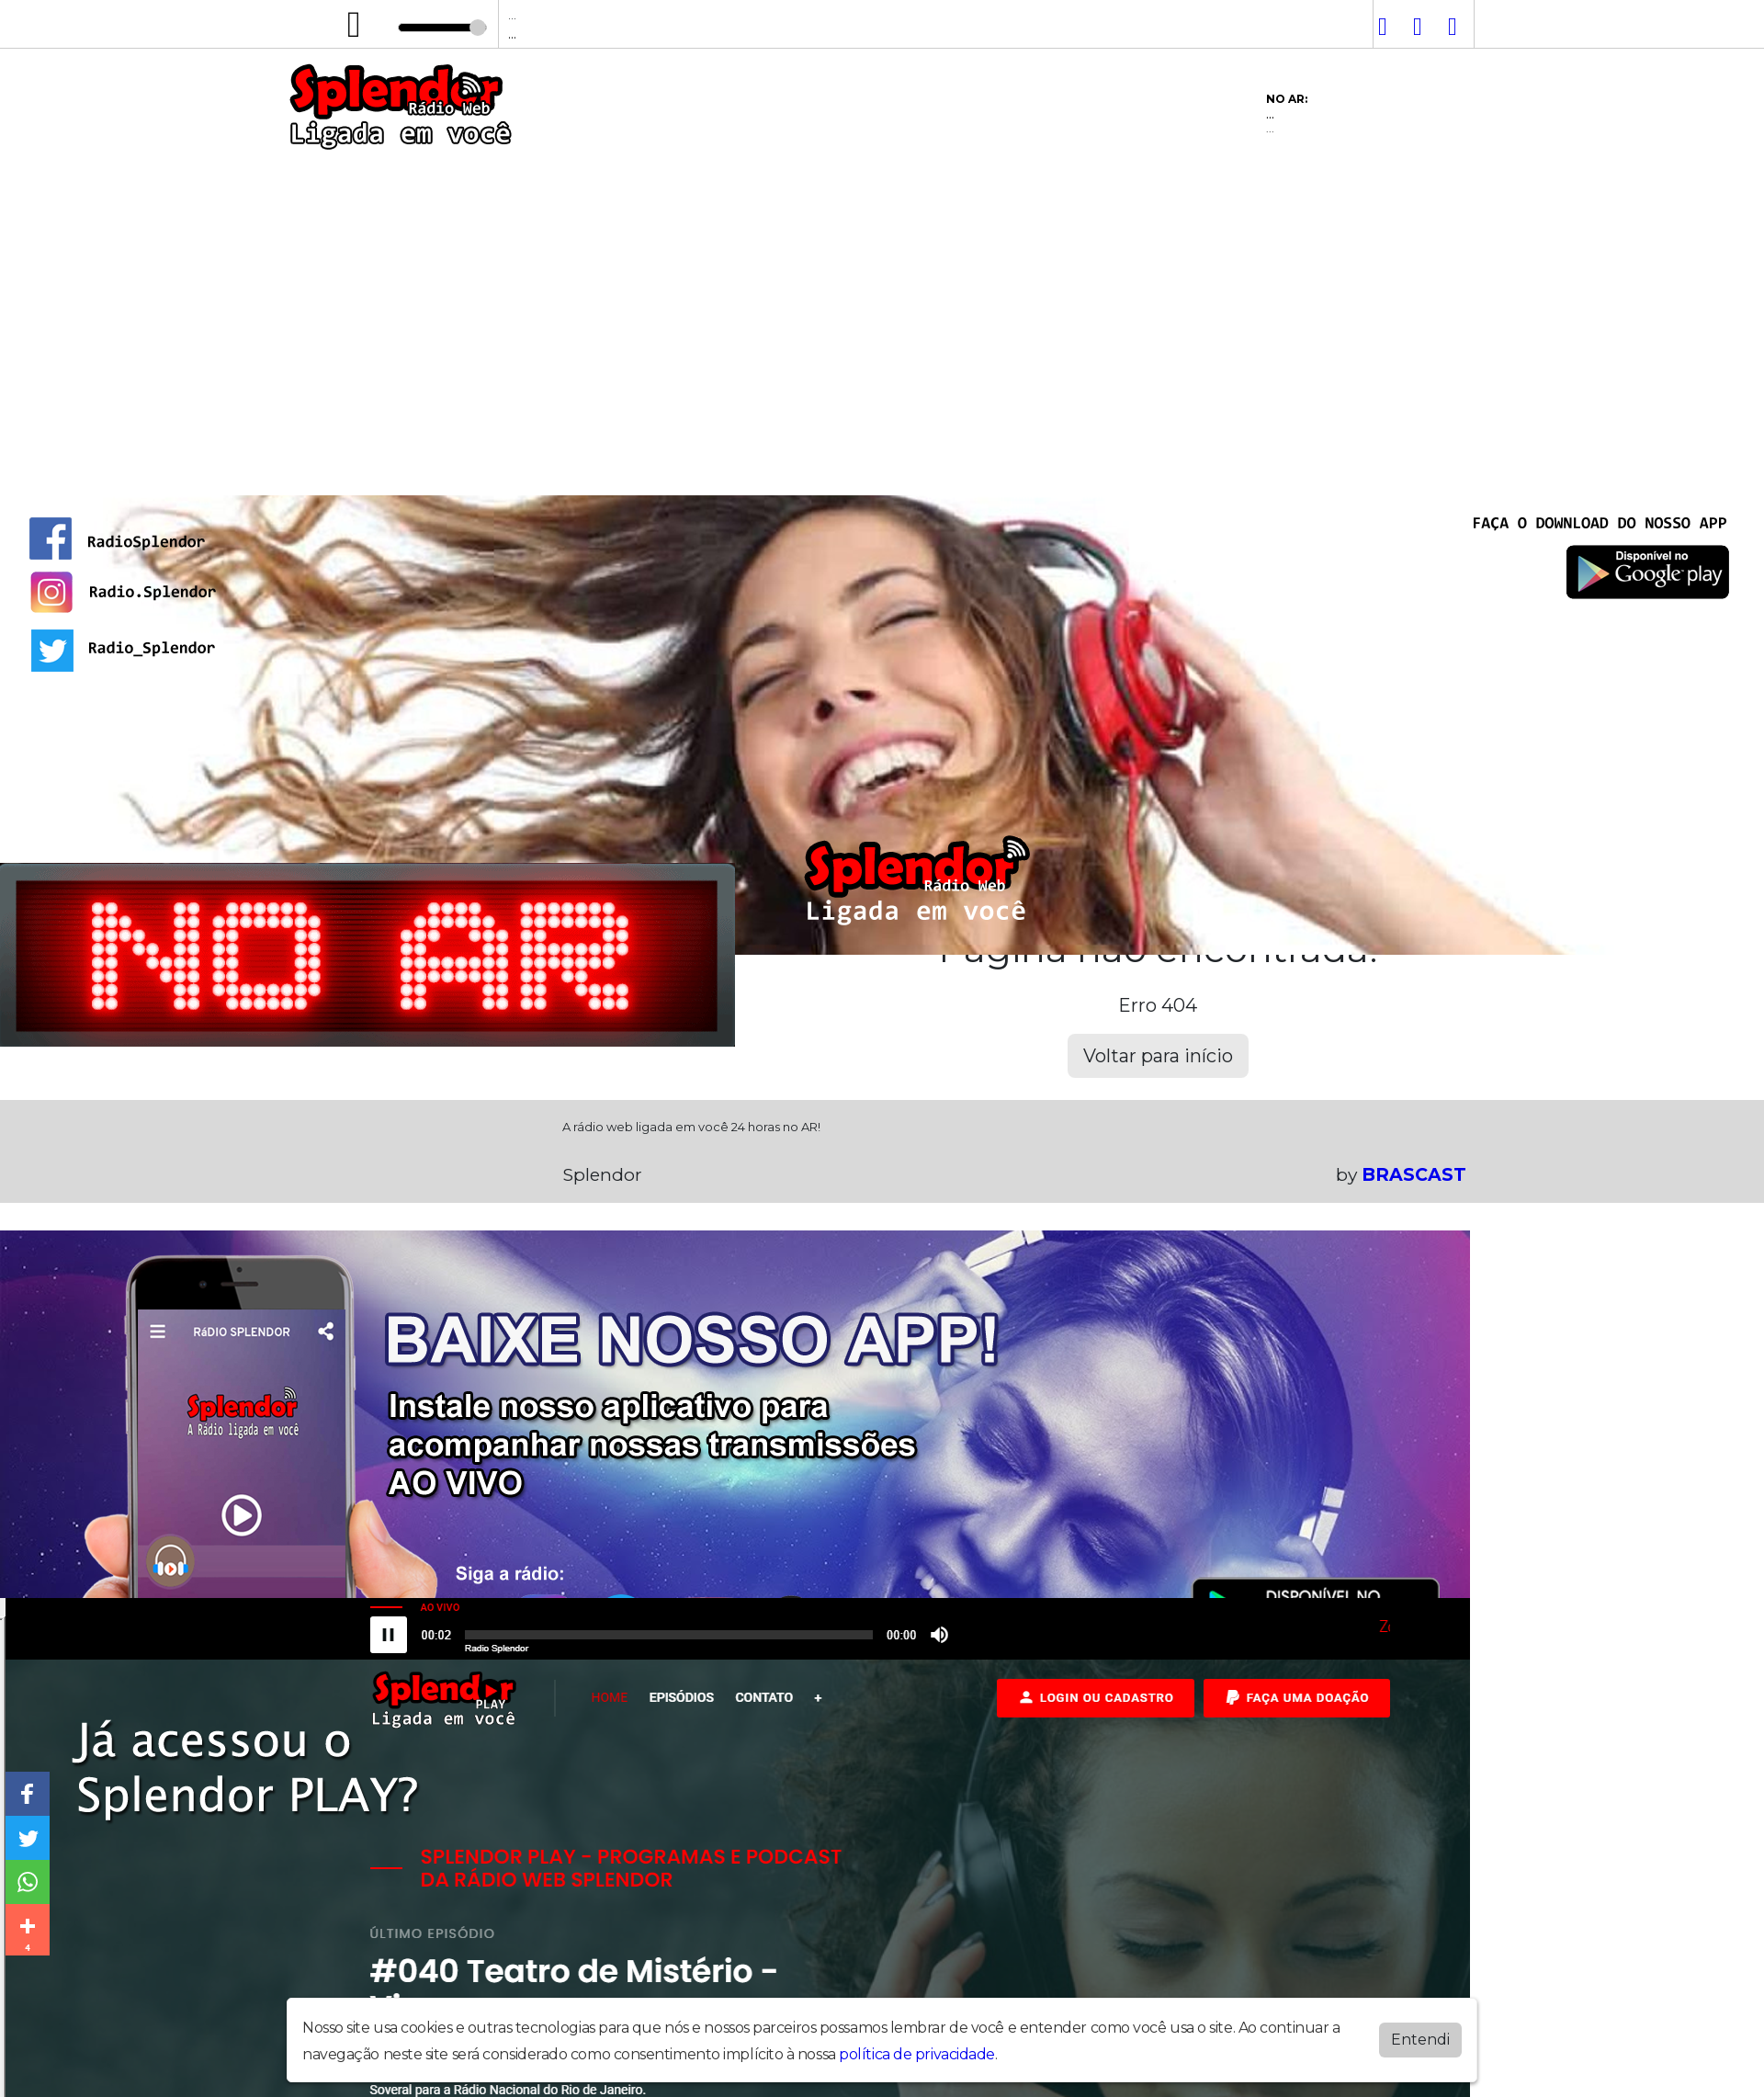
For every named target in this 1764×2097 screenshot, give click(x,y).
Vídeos (558, 467)
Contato (776, 467)
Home (327, 467)
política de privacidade (917, 2054)
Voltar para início (1158, 1056)
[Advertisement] (882, 293)
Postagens (664, 467)
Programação (440, 467)
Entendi (1420, 2039)
